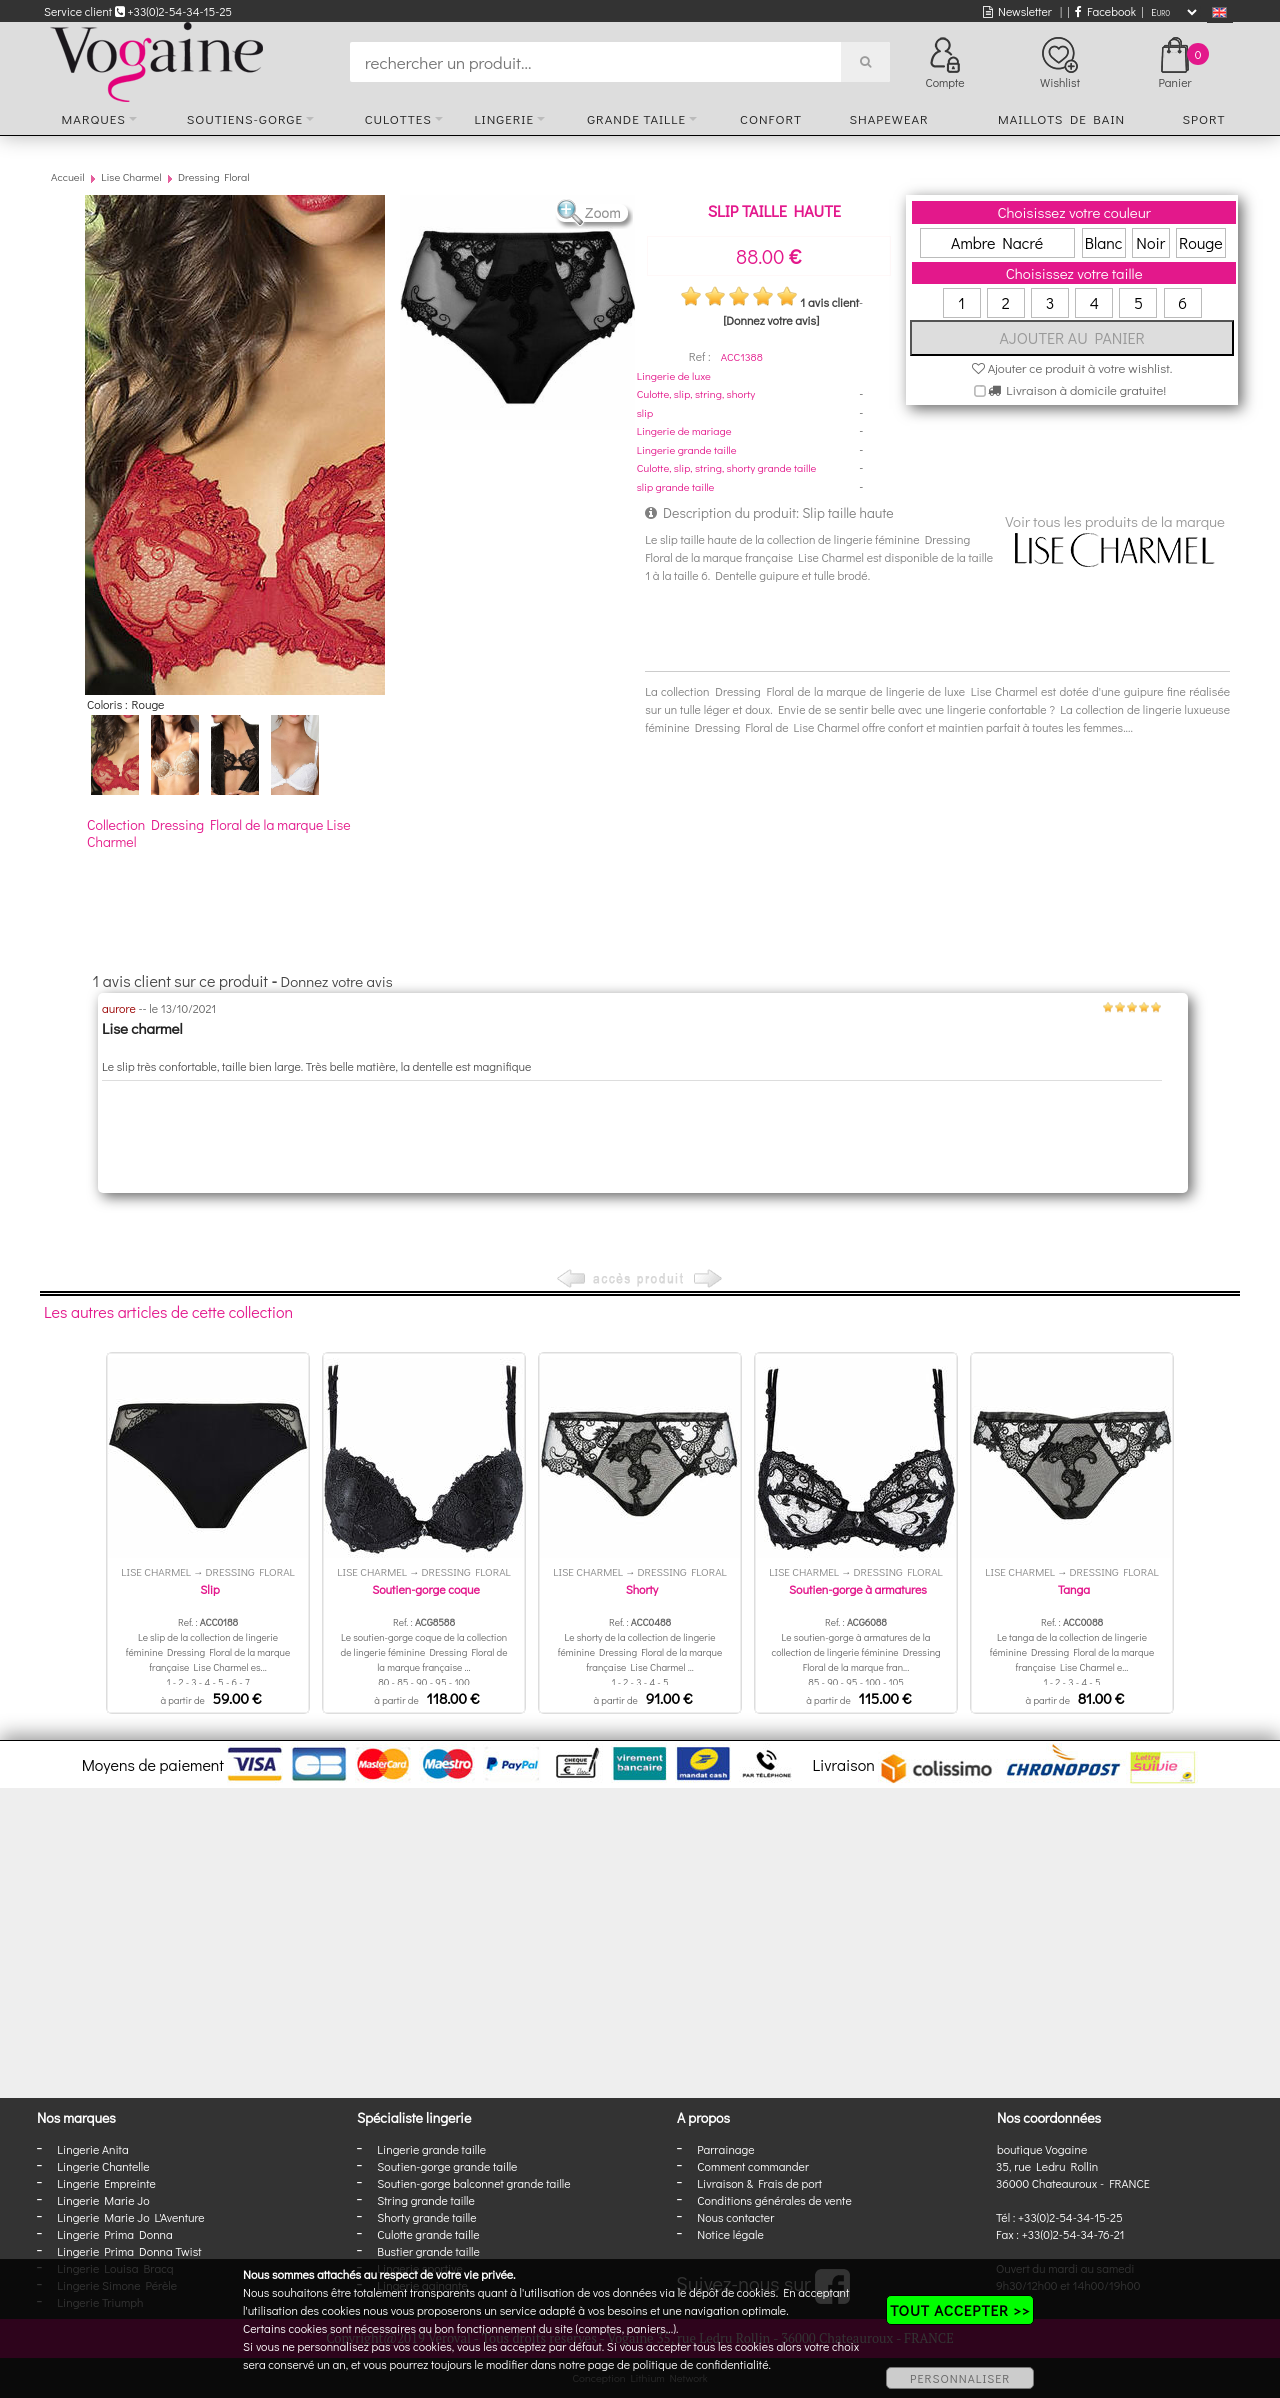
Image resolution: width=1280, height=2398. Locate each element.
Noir (1150, 242)
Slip (209, 1589)
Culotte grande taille (428, 2234)
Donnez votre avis (337, 981)
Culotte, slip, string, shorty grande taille (727, 467)
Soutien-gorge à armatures (858, 1589)
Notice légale (730, 2234)
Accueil (68, 176)
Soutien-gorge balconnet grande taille (473, 2183)
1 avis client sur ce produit (180, 980)
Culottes (398, 118)
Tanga (1074, 1589)
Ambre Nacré (997, 242)
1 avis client (829, 302)
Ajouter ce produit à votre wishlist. (1072, 367)
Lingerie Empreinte (106, 2183)
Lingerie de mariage (684, 430)
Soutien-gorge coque (426, 1589)
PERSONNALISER (960, 2378)
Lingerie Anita (92, 2149)
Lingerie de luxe (674, 375)
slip (645, 412)
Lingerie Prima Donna (115, 2234)
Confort (771, 118)
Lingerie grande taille (687, 449)
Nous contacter (735, 2217)
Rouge (1201, 242)
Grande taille (636, 118)
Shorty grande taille (426, 2217)
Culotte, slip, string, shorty (696, 393)
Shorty (642, 1589)
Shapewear (888, 118)
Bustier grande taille (428, 2251)
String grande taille (426, 2200)
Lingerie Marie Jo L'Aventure (130, 2217)
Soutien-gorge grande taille (447, 2166)
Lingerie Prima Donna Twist (129, 2251)
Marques (94, 118)
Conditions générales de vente (774, 2200)
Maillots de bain (1061, 118)
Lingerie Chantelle (103, 2166)
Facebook (1105, 11)
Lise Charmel (131, 176)
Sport (1203, 118)
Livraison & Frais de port (759, 2183)
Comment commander (753, 2166)
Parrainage (725, 2149)
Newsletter (1017, 11)
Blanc (1104, 242)
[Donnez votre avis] (771, 320)
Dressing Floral (214, 176)
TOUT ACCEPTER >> (960, 2310)
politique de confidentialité (701, 2364)
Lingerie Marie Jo (103, 2200)
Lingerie (504, 118)
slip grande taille (676, 486)
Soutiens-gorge (245, 118)
